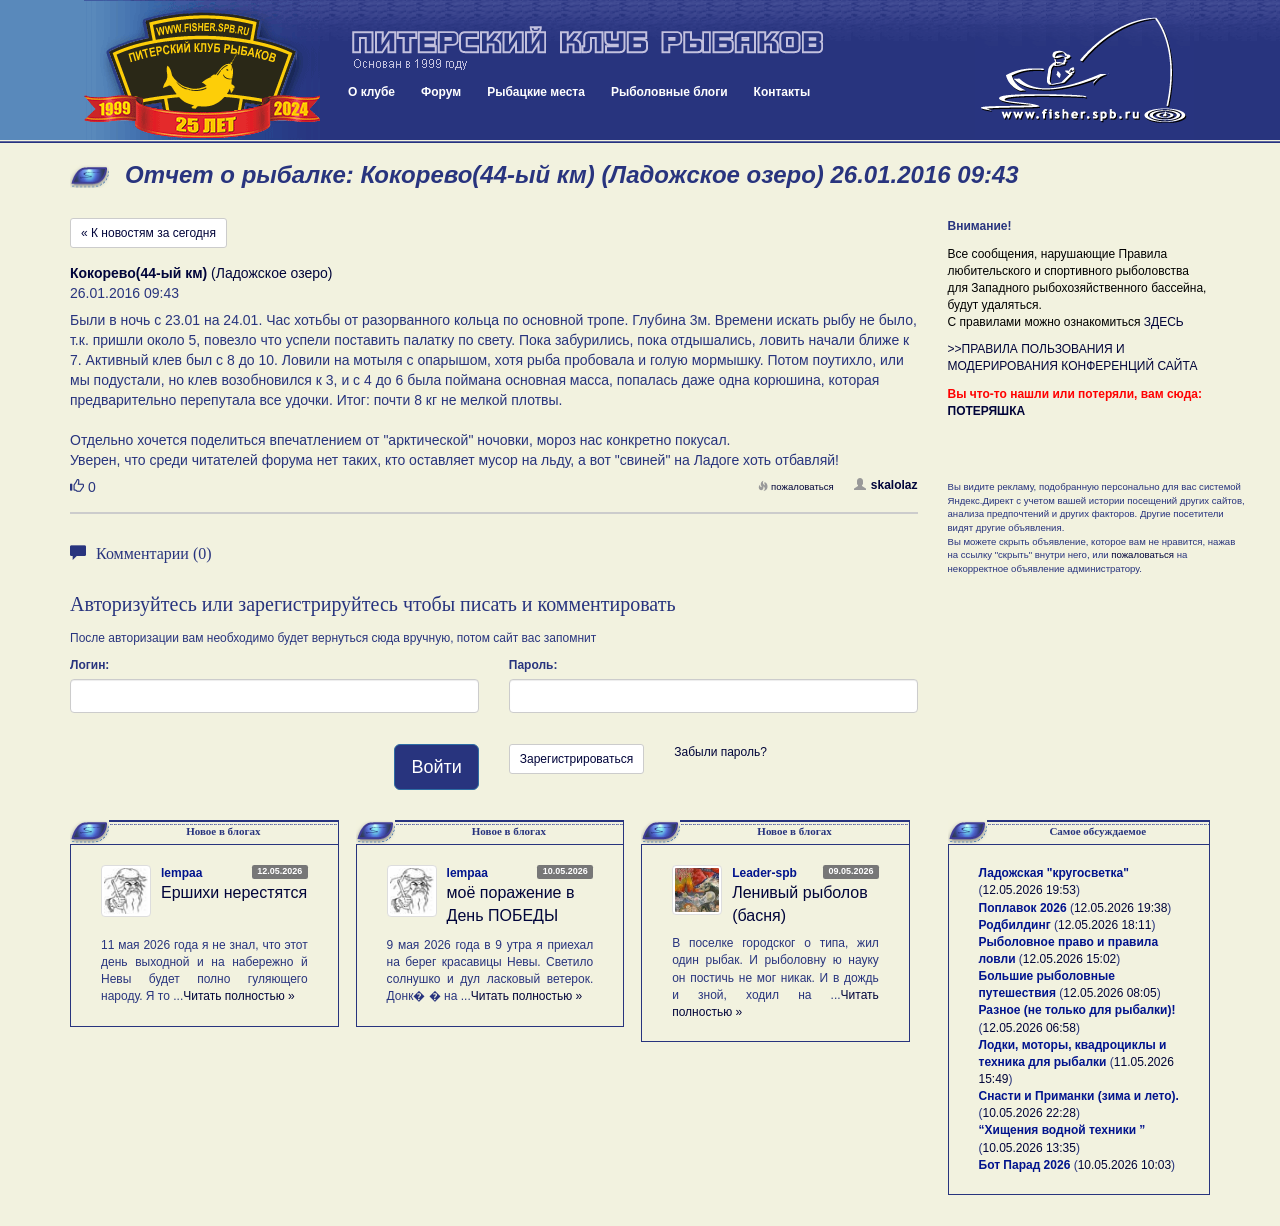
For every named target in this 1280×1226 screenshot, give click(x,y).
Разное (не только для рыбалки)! (1077, 1010)
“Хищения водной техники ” (1062, 1130)
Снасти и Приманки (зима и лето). (1079, 1096)
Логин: (89, 665)
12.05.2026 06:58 (1029, 1028)
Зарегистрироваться (576, 759)
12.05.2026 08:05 (1109, 993)
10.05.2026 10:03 (1124, 1165)
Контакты (782, 92)
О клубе (371, 92)
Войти (436, 767)
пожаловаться (796, 486)
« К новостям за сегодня (148, 233)
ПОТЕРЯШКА (987, 411)
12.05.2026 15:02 (1069, 959)
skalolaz (886, 485)
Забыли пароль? (720, 752)
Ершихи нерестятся (234, 892)
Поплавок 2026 (1023, 908)
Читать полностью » (239, 996)
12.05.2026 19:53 (1029, 890)
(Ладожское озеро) (201, 273)
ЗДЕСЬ (1164, 322)
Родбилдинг (1015, 925)
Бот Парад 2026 (1025, 1165)
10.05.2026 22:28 (1029, 1113)
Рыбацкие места (536, 92)
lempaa (181, 873)
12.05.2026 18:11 (1104, 925)
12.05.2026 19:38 (1120, 908)
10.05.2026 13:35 (1029, 1148)
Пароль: (533, 665)
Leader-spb (764, 873)
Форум (441, 92)
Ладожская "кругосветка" (1054, 873)
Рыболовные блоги (669, 92)
